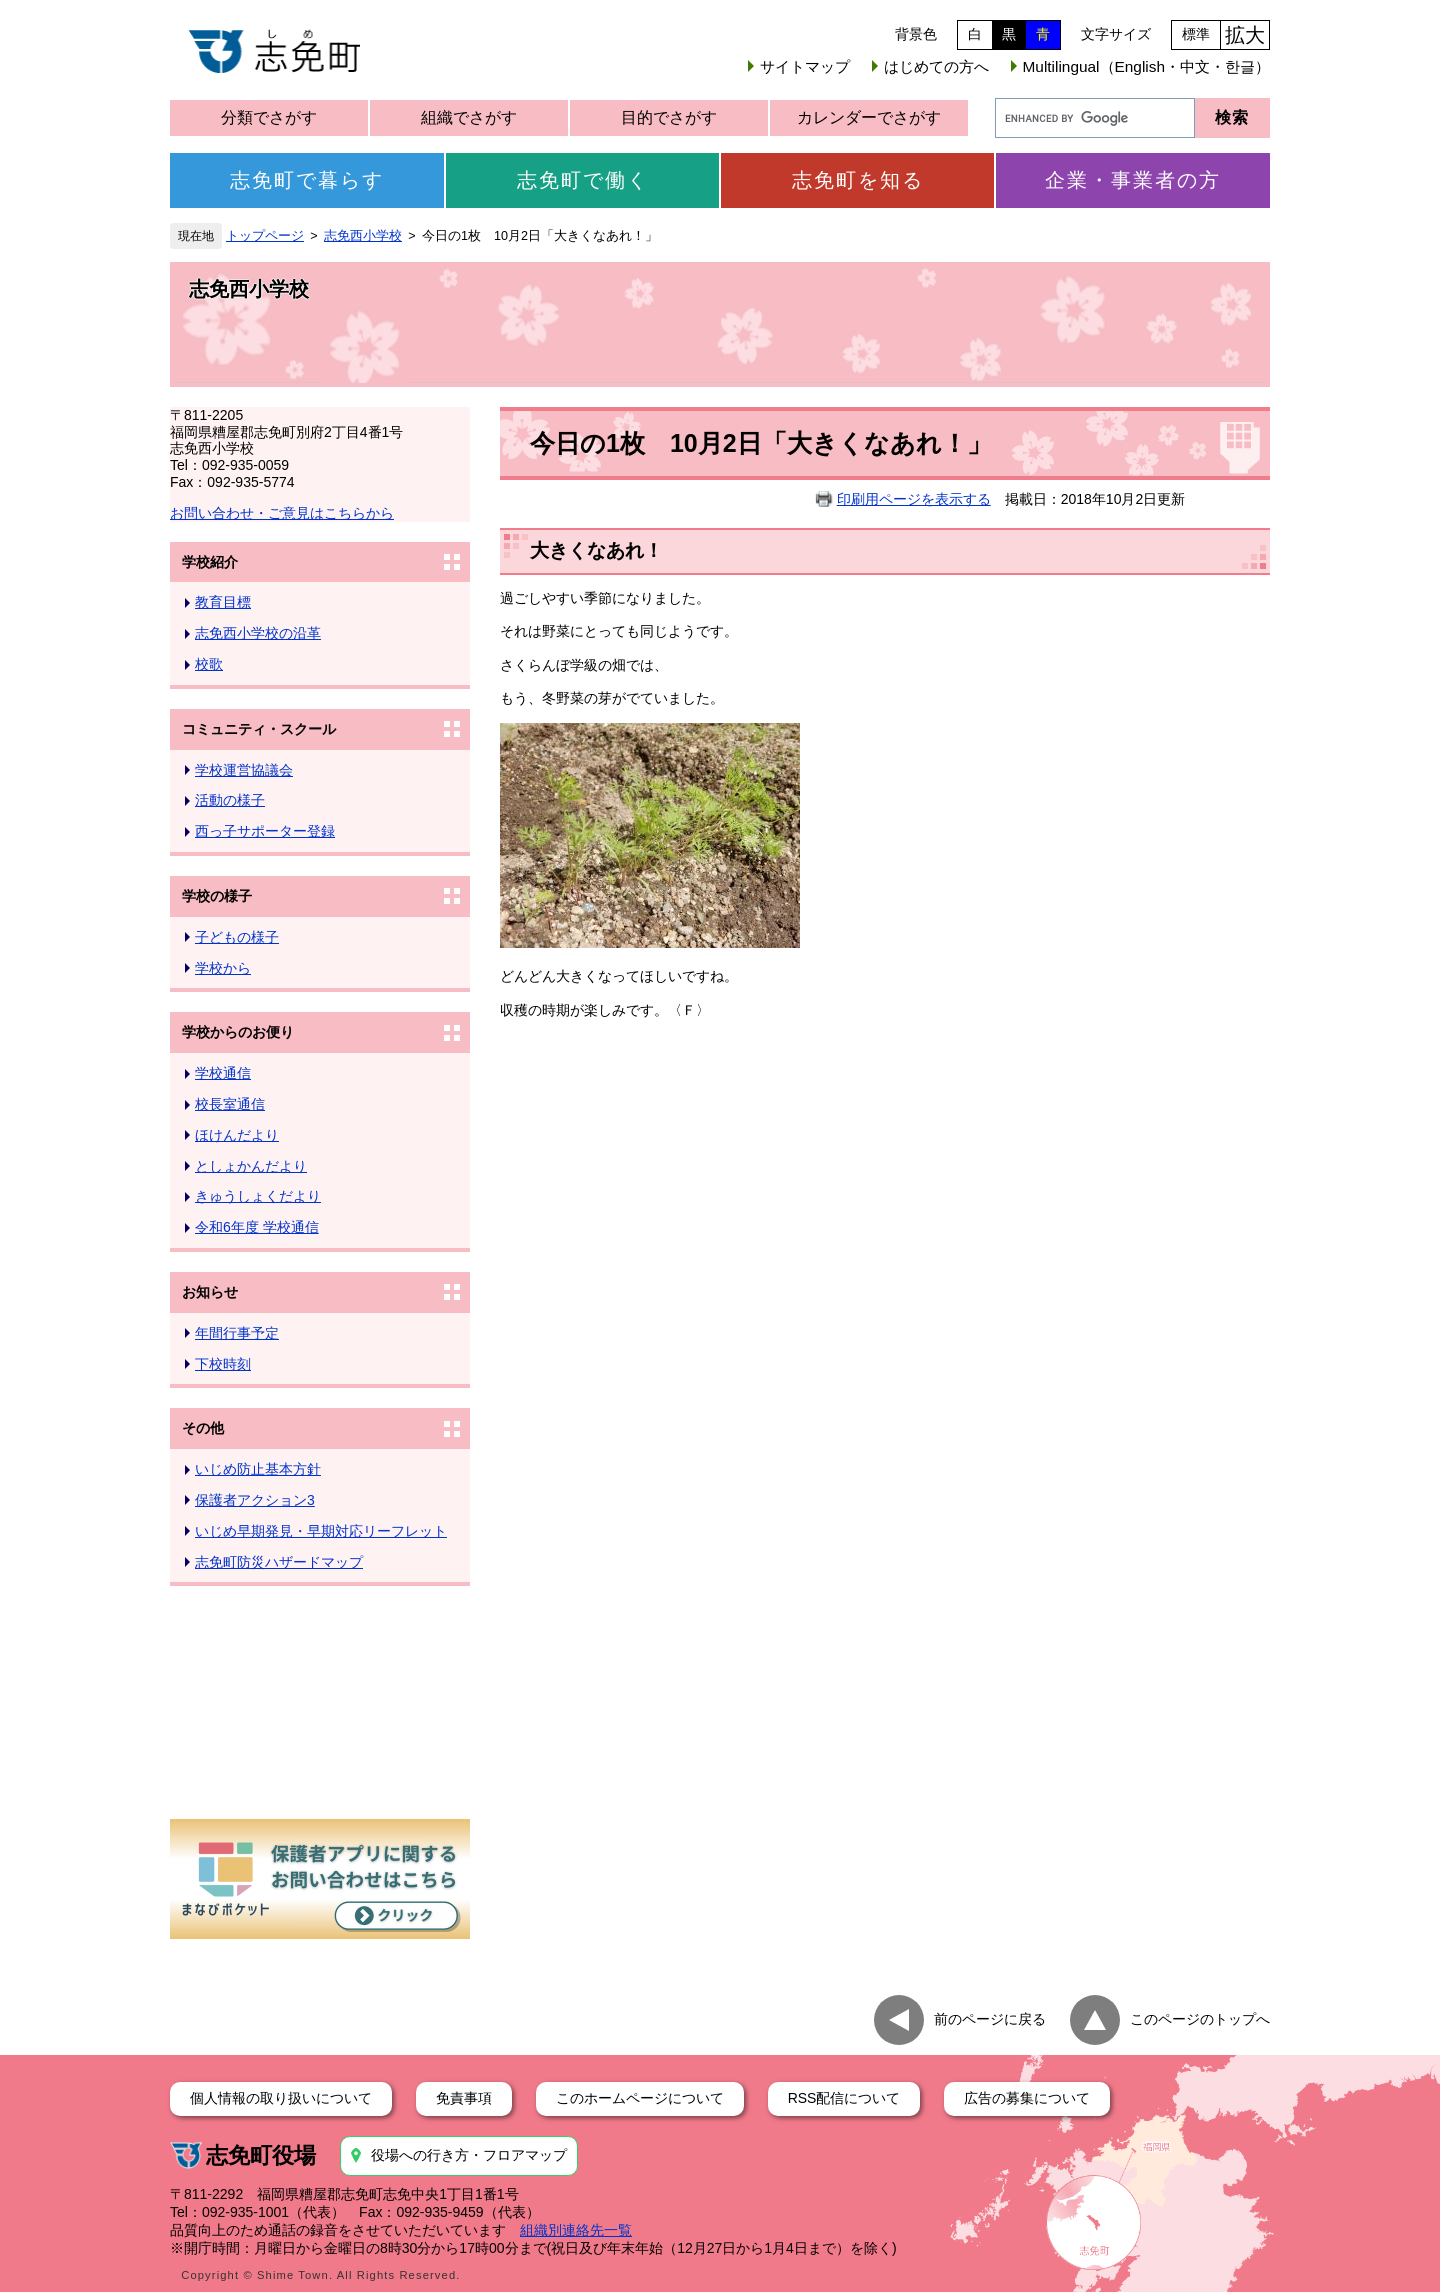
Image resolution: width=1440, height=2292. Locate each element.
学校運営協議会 (244, 770)
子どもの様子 (237, 937)
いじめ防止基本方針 (258, 1469)
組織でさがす (469, 117)
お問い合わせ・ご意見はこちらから (282, 513)
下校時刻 (223, 1364)
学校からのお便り (238, 1032)
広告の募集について (1027, 2098)
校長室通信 (230, 1104)
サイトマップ (805, 66)
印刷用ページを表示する (914, 499)
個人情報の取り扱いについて (281, 2098)
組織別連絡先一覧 (576, 2230)
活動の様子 (230, 800)
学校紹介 (210, 562)
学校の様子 (217, 896)
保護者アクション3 (255, 1500)
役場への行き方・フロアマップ (469, 2155)
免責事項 (464, 2098)
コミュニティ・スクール (259, 729)
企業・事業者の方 (1133, 180)
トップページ (265, 236)
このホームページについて (640, 2098)
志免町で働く (583, 180)
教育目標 (223, 602)
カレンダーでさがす (869, 117)
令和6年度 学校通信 (257, 1227)
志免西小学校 (363, 236)
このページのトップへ (1200, 2019)
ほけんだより (237, 1135)
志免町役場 (261, 2155)
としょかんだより (251, 1166)
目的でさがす (669, 117)
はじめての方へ (936, 66)
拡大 (1245, 35)
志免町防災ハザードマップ (279, 1562)
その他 (203, 1428)
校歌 (209, 664)
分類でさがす (269, 117)
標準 (1196, 34)
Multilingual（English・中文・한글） (1146, 66)
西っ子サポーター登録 (265, 831)
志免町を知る (858, 180)
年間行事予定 (237, 1333)
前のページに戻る (990, 2019)
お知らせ (210, 1292)
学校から (223, 968)
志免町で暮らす (307, 180)
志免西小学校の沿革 (258, 633)
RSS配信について (844, 2098)
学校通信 (223, 1073)
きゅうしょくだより (258, 1196)
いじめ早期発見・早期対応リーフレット (321, 1531)
